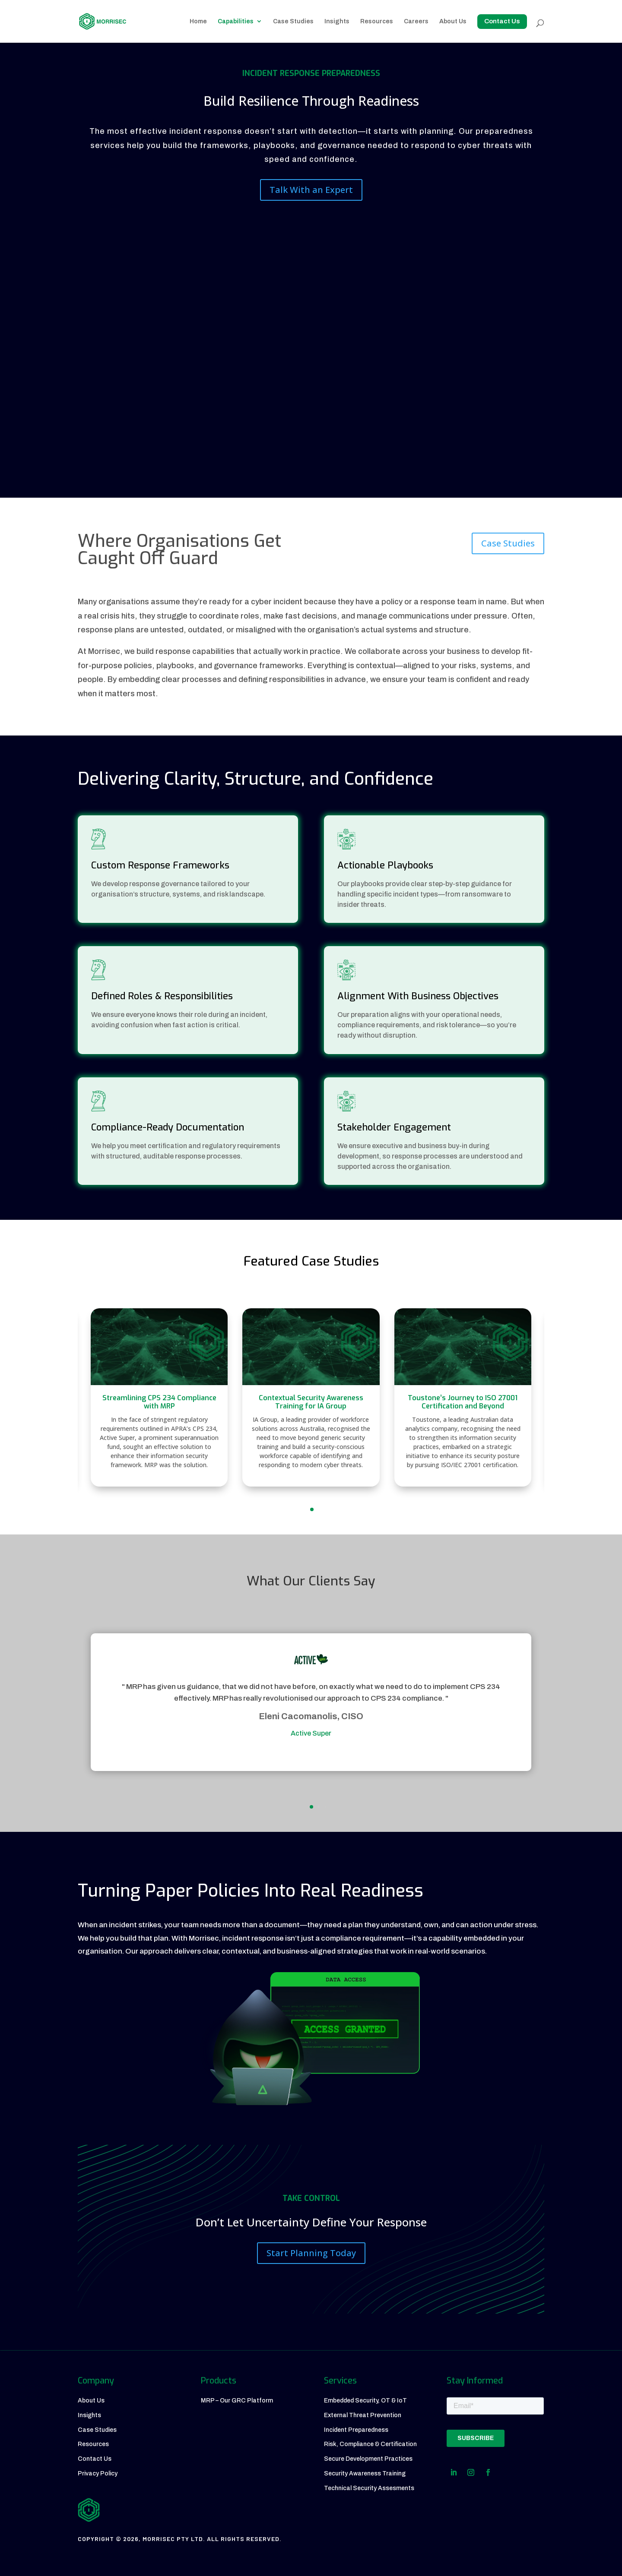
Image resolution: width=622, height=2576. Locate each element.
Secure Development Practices (368, 2459)
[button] (312, 1509)
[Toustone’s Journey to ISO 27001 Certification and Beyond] (462, 1397)
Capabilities (236, 21)
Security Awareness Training (365, 2473)
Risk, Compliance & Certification (370, 2444)
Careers (416, 21)
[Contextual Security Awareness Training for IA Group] (310, 1397)
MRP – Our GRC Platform (237, 2400)
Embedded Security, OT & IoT (365, 2400)
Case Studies (293, 21)
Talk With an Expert (311, 190)
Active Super (302, 1733)
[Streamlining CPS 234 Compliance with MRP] (159, 1397)
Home (198, 21)
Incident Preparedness (356, 2430)
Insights (336, 21)
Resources (376, 21)
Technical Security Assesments (369, 2488)
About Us (452, 21)
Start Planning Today (311, 2253)
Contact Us (94, 2459)
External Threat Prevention (362, 2415)
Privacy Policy (97, 2473)
